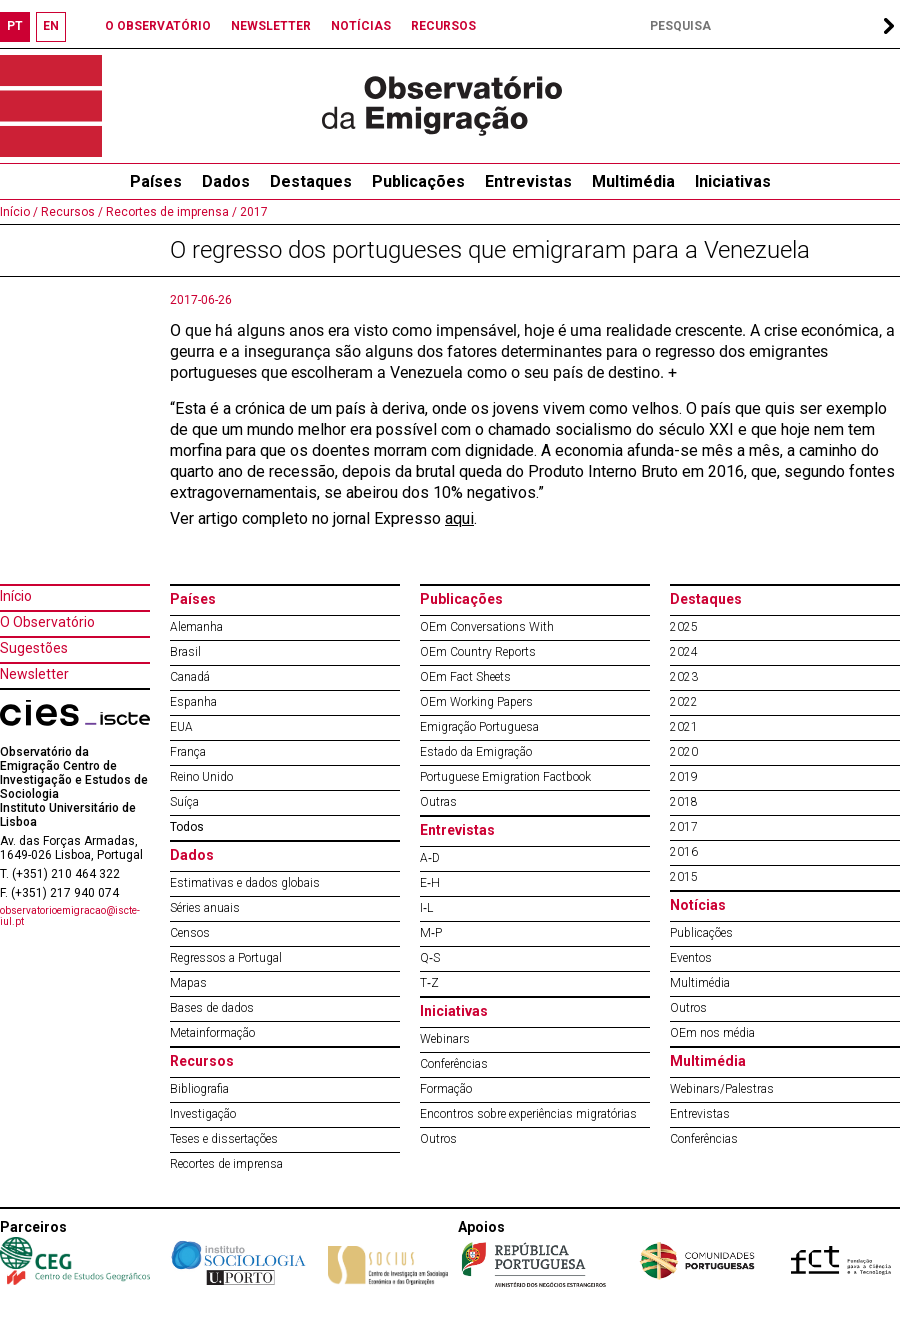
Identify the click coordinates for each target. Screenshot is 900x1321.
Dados (226, 181)
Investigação (203, 1114)
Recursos (202, 1061)
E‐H (430, 883)
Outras (438, 802)
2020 (684, 752)
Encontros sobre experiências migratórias (528, 1114)
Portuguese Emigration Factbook (505, 777)
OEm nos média (712, 1033)
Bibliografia (199, 1089)
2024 (684, 652)
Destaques (311, 181)
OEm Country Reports (478, 652)
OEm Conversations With (487, 627)
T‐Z (429, 983)
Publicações (418, 181)
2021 (684, 727)
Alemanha (196, 627)
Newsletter (34, 674)
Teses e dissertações (224, 1139)
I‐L (426, 908)
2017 (252, 212)
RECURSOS (443, 26)
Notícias (698, 905)
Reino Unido (201, 777)
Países (193, 599)
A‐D (430, 858)
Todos (187, 827)
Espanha (193, 702)
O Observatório (47, 622)
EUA (181, 727)
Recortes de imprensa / (170, 212)
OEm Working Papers (476, 702)
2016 (684, 852)
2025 (684, 627)
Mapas (188, 983)
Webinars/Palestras (722, 1089)
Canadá (190, 677)
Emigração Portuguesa (479, 727)
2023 (684, 677)
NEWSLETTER (271, 26)
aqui (459, 518)
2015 (684, 877)
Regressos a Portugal (226, 958)
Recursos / (70, 212)
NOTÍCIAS (361, 26)
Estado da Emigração (476, 752)
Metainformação (212, 1033)
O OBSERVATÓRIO (158, 26)
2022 (684, 702)
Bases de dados (212, 1008)
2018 (684, 802)
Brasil (185, 652)
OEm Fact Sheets (465, 677)
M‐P (431, 933)
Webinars (445, 1039)
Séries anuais (205, 908)
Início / (19, 212)
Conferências (454, 1064)
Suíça (184, 802)
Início (16, 596)
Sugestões (34, 648)
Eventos (691, 958)
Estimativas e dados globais (245, 883)
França (188, 752)
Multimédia (633, 181)
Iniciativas (733, 181)
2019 (684, 777)
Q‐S (430, 958)
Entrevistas (528, 181)
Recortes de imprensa (226, 1164)
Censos (190, 933)
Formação (446, 1089)
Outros (438, 1139)
